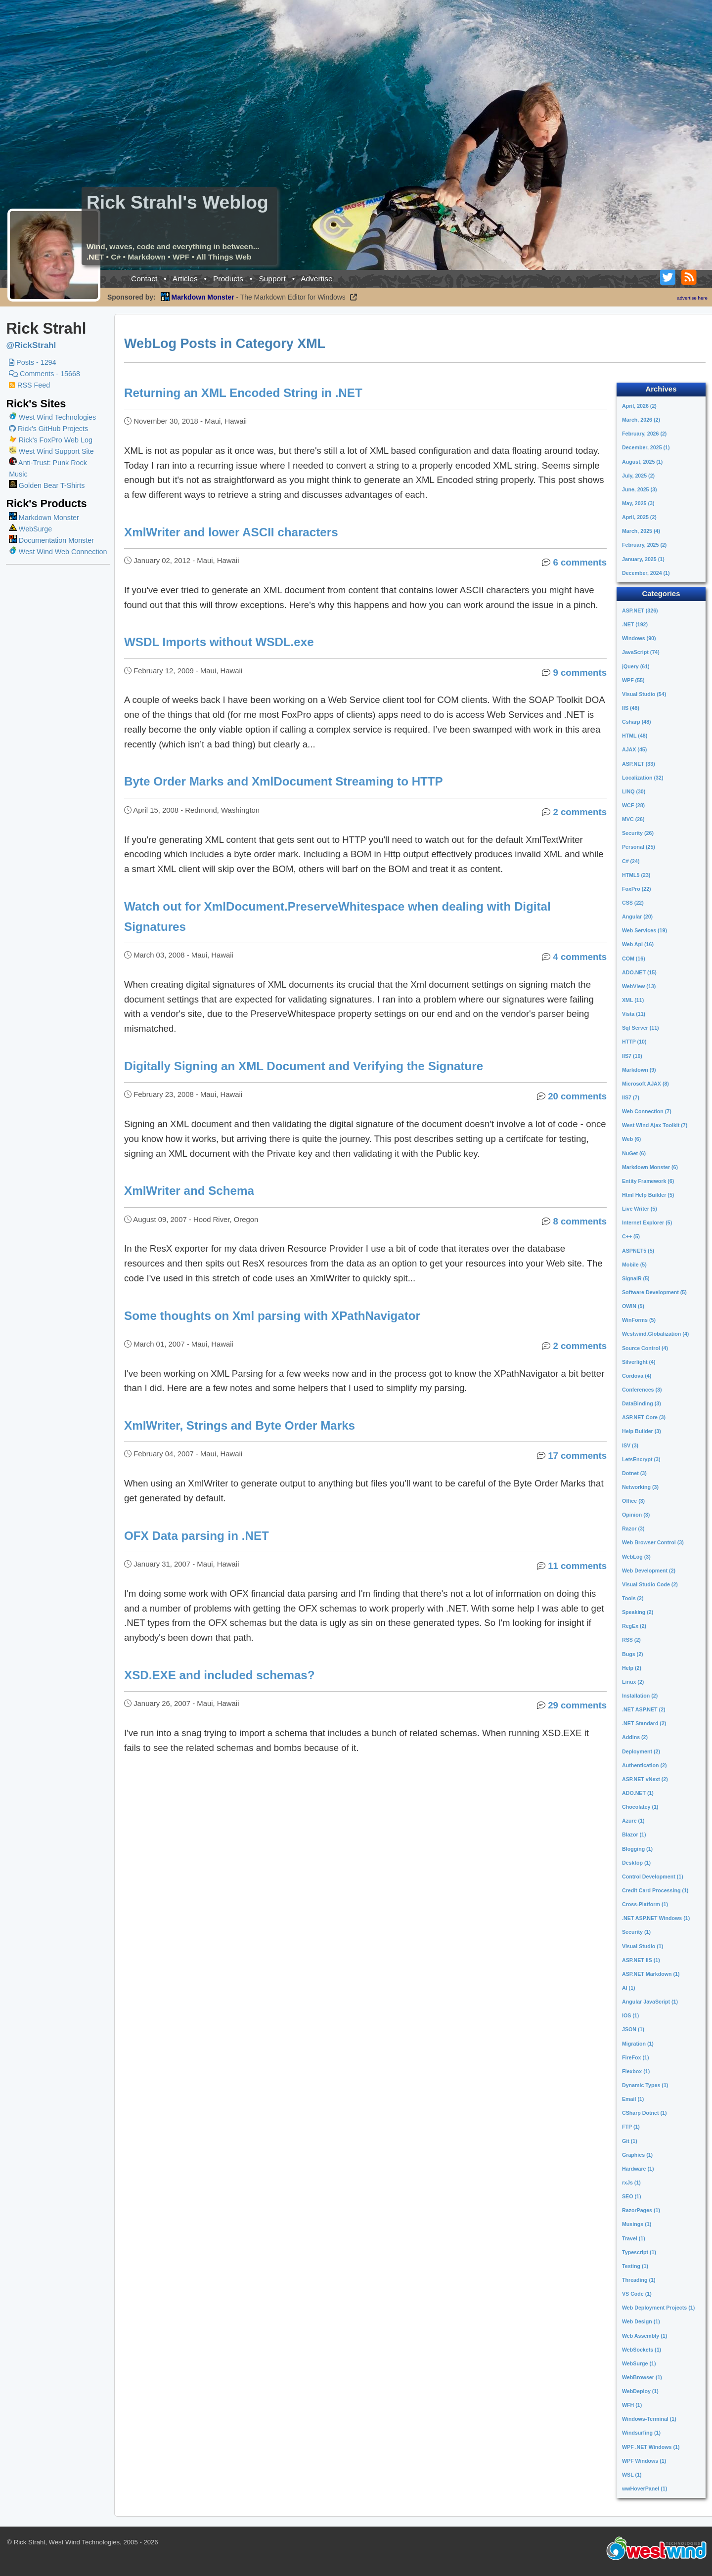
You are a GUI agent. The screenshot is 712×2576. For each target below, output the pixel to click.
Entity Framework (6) (648, 1181)
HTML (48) (634, 736)
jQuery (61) (636, 666)
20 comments (577, 1096)
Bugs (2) (632, 1654)
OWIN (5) (633, 1306)
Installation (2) (640, 1696)
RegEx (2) (634, 1626)
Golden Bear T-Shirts (47, 485)
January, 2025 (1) (643, 559)
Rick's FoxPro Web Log (50, 440)
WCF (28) (633, 805)
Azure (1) (633, 1821)
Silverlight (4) (639, 1362)
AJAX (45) (634, 749)
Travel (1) (633, 2238)
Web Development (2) (648, 1570)
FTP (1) (631, 2127)
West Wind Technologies (57, 417)
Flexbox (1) (636, 2071)
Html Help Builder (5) (648, 1195)
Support (272, 278)
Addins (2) (635, 1737)
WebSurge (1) (639, 2363)
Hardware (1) (638, 2169)
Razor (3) (633, 1528)
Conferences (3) (642, 1390)
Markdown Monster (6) (650, 1167)
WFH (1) (632, 2405)
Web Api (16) (638, 944)
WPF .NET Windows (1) (651, 2447)
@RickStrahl (31, 345)
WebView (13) (639, 986)
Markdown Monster (44, 518)
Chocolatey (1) (640, 1807)
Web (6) (631, 1139)
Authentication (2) (644, 1765)
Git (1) (629, 2141)
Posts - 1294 (32, 362)
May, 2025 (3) (638, 503)
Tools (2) (633, 1598)
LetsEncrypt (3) (641, 1459)
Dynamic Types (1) (645, 2085)
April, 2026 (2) (639, 406)
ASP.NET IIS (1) (641, 1960)
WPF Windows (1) (644, 2461)
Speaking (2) (637, 1612)
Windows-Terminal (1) (649, 2419)
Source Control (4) (645, 1348)
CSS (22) (633, 903)
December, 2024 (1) (646, 573)
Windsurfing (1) (641, 2433)
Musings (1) (636, 2224)
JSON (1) (633, 2029)
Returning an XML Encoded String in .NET (244, 392)
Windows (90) (639, 638)
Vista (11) (633, 1014)
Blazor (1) (634, 1834)
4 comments (580, 957)
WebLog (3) (636, 1557)
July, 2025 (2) (638, 476)
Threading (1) (639, 2280)
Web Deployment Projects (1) (658, 2308)
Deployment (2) (641, 1751)
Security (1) (636, 1932)
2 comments (580, 812)
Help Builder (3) (641, 1431)
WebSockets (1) (641, 2350)
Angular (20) (637, 916)
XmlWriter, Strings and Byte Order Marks (240, 1425)
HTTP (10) (634, 1042)
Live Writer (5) (639, 1209)
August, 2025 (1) (642, 462)
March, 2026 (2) (641, 420)
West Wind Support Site (51, 451)
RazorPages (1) (641, 2210)
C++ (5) (631, 1236)
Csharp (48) (636, 722)
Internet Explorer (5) (647, 1222)
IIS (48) (630, 708)
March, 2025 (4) (641, 531)
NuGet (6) (634, 1153)
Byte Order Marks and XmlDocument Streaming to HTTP (284, 781)
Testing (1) (635, 2266)
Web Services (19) (644, 930)
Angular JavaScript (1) (650, 2002)
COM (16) (633, 958)
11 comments (577, 1566)
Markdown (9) (639, 1070)
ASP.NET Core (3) (644, 1417)
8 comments (580, 1221)
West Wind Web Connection (58, 552)
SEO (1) (631, 2196)
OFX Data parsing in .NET (197, 1535)
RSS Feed (29, 385)
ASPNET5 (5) (638, 1251)
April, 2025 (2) (639, 517)
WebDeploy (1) (640, 2391)
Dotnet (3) (634, 1473)
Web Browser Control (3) (653, 1542)
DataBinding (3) (641, 1403)
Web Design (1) (641, 2321)
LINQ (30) (633, 791)
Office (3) (633, 1501)
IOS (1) (630, 2015)
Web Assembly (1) (644, 2336)
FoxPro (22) (636, 889)
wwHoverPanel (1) (644, 2488)
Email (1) (633, 2099)
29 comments (577, 1705)
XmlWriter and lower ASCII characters (232, 532)
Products (228, 278)
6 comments (580, 562)
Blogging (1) (637, 1849)
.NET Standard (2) (644, 1723)
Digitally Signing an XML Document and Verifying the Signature (304, 1066)
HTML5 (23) (636, 875)
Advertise (317, 278)
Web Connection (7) (646, 1111)
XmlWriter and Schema (190, 1190)
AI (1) (628, 1988)
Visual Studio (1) (642, 1946)
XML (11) (633, 1000)
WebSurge (30, 529)
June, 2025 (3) (639, 489)
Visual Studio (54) (644, 694)
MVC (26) (633, 819)
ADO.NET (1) (638, 1793)
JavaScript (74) (641, 652)
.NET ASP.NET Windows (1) (656, 1918)
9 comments (580, 672)
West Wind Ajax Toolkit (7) (654, 1125)
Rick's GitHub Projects (48, 429)
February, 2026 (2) (644, 434)
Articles (185, 278)
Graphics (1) (637, 2155)
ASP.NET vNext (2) (645, 1779)
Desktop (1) (636, 1863)
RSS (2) (631, 1640)
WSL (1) (631, 2475)
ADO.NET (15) (639, 972)
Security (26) (638, 833)
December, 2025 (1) (646, 447)
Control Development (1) (652, 1876)
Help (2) (631, 1668)
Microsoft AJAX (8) (645, 1084)
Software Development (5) (654, 1292)
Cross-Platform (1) (645, 1904)
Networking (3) (640, 1487)
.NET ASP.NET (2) (644, 1709)
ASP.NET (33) (638, 764)
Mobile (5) (634, 1264)
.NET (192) (635, 624)
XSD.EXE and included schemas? (220, 1675)
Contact (144, 278)
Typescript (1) (639, 2252)
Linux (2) (633, 1682)
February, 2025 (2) (644, 545)
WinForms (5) (639, 1320)
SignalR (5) (636, 1278)
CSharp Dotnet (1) (644, 2113)
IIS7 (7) (630, 1097)
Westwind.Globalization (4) (655, 1334)
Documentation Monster (51, 540)
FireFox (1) (635, 2057)
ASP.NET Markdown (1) (650, 1974)
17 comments (577, 1455)
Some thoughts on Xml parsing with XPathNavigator (273, 1315)
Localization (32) (643, 778)
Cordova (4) (636, 1376)
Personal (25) (638, 847)
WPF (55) (633, 680)
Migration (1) (638, 2044)
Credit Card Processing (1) (655, 1890)
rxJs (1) (631, 2182)
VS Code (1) (637, 2294)
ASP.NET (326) (640, 610)
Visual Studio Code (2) (650, 1584)
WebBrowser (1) (642, 2377)
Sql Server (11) (640, 1028)
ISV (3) (630, 1445)
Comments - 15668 (44, 374)
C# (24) (631, 861)
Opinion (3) (636, 1515)
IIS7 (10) (632, 1056)
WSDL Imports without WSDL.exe (219, 642)
